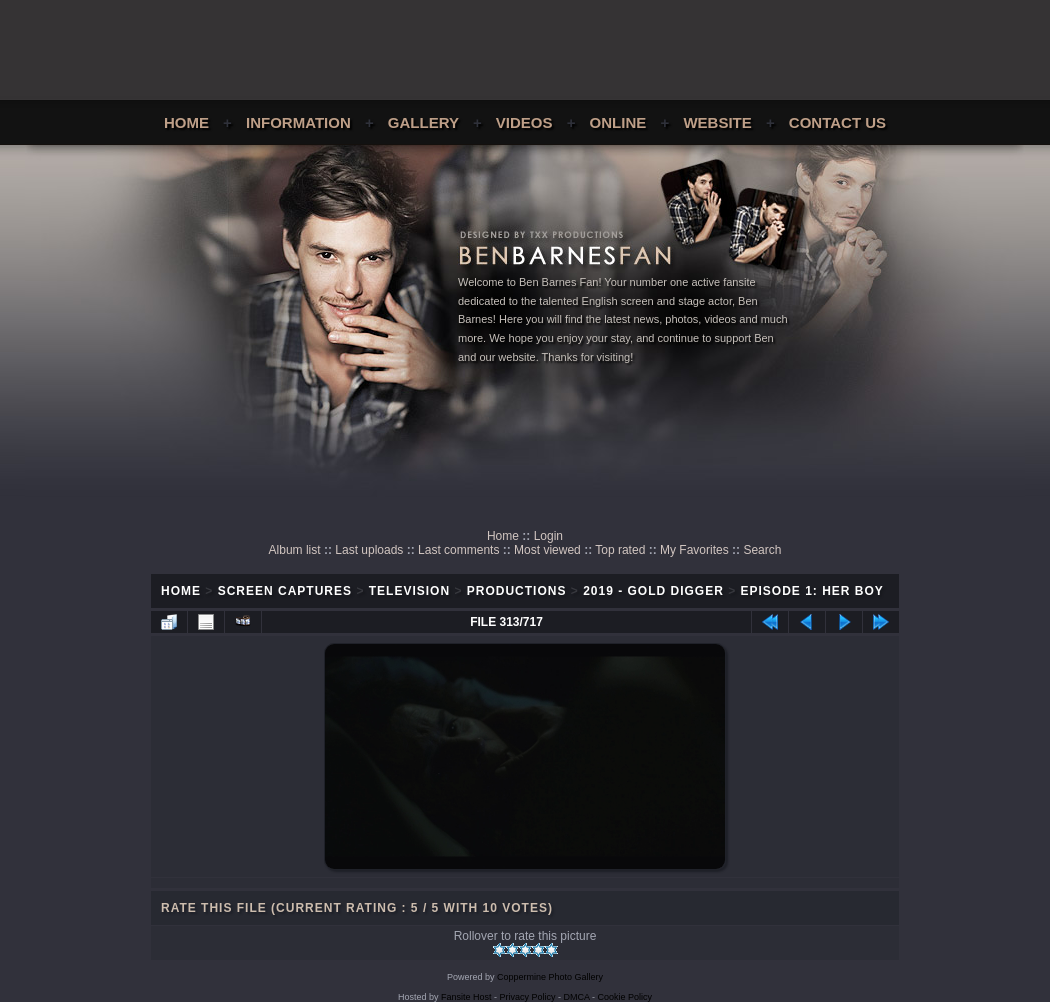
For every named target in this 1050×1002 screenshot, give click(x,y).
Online (618, 122)
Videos (524, 122)
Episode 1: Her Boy (812, 591)
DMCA (577, 997)
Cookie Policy (625, 997)
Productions (517, 591)
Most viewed (547, 550)
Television (409, 591)
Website (717, 122)
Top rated (620, 550)
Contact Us (837, 122)
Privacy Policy (528, 997)
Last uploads (369, 550)
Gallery (423, 122)
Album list (295, 550)
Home (186, 122)
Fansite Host (466, 997)
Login (548, 536)
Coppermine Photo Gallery (550, 977)
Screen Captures (285, 591)
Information (298, 122)
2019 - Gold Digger (653, 591)
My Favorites (694, 550)
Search (762, 550)
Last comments (458, 550)
